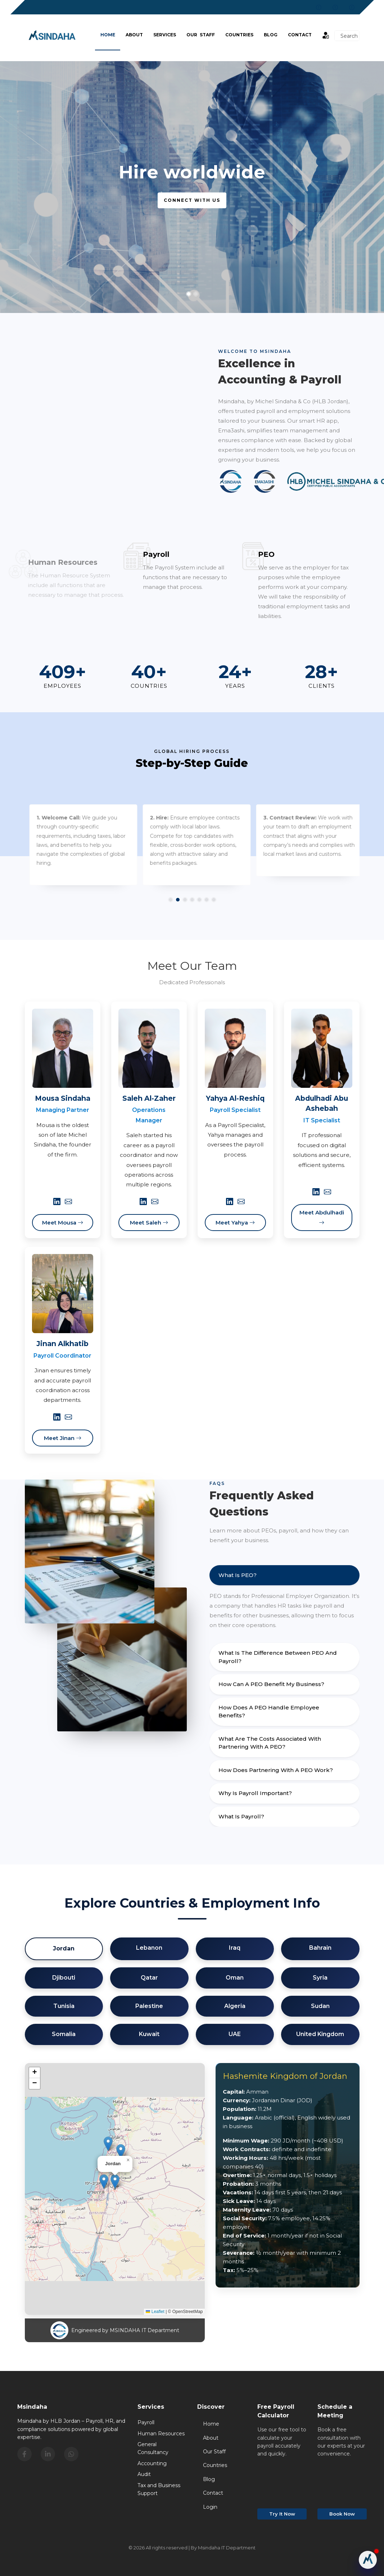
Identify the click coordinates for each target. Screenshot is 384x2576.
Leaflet (155, 2311)
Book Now (342, 2514)
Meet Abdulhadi (321, 1217)
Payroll (145, 2422)
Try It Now (282, 2514)
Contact (300, 34)
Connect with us (192, 200)
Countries (239, 34)
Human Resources (161, 2433)
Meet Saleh (149, 1222)
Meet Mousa (62, 1222)
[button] (114, 2181)
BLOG (270, 34)
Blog (209, 2479)
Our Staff (200, 34)
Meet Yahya (235, 1222)
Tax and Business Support (158, 2489)
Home (107, 34)
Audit (144, 2474)
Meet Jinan (62, 1438)
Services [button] (164, 34)
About (134, 34)
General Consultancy (152, 2448)
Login (210, 2507)
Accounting (152, 2463)
